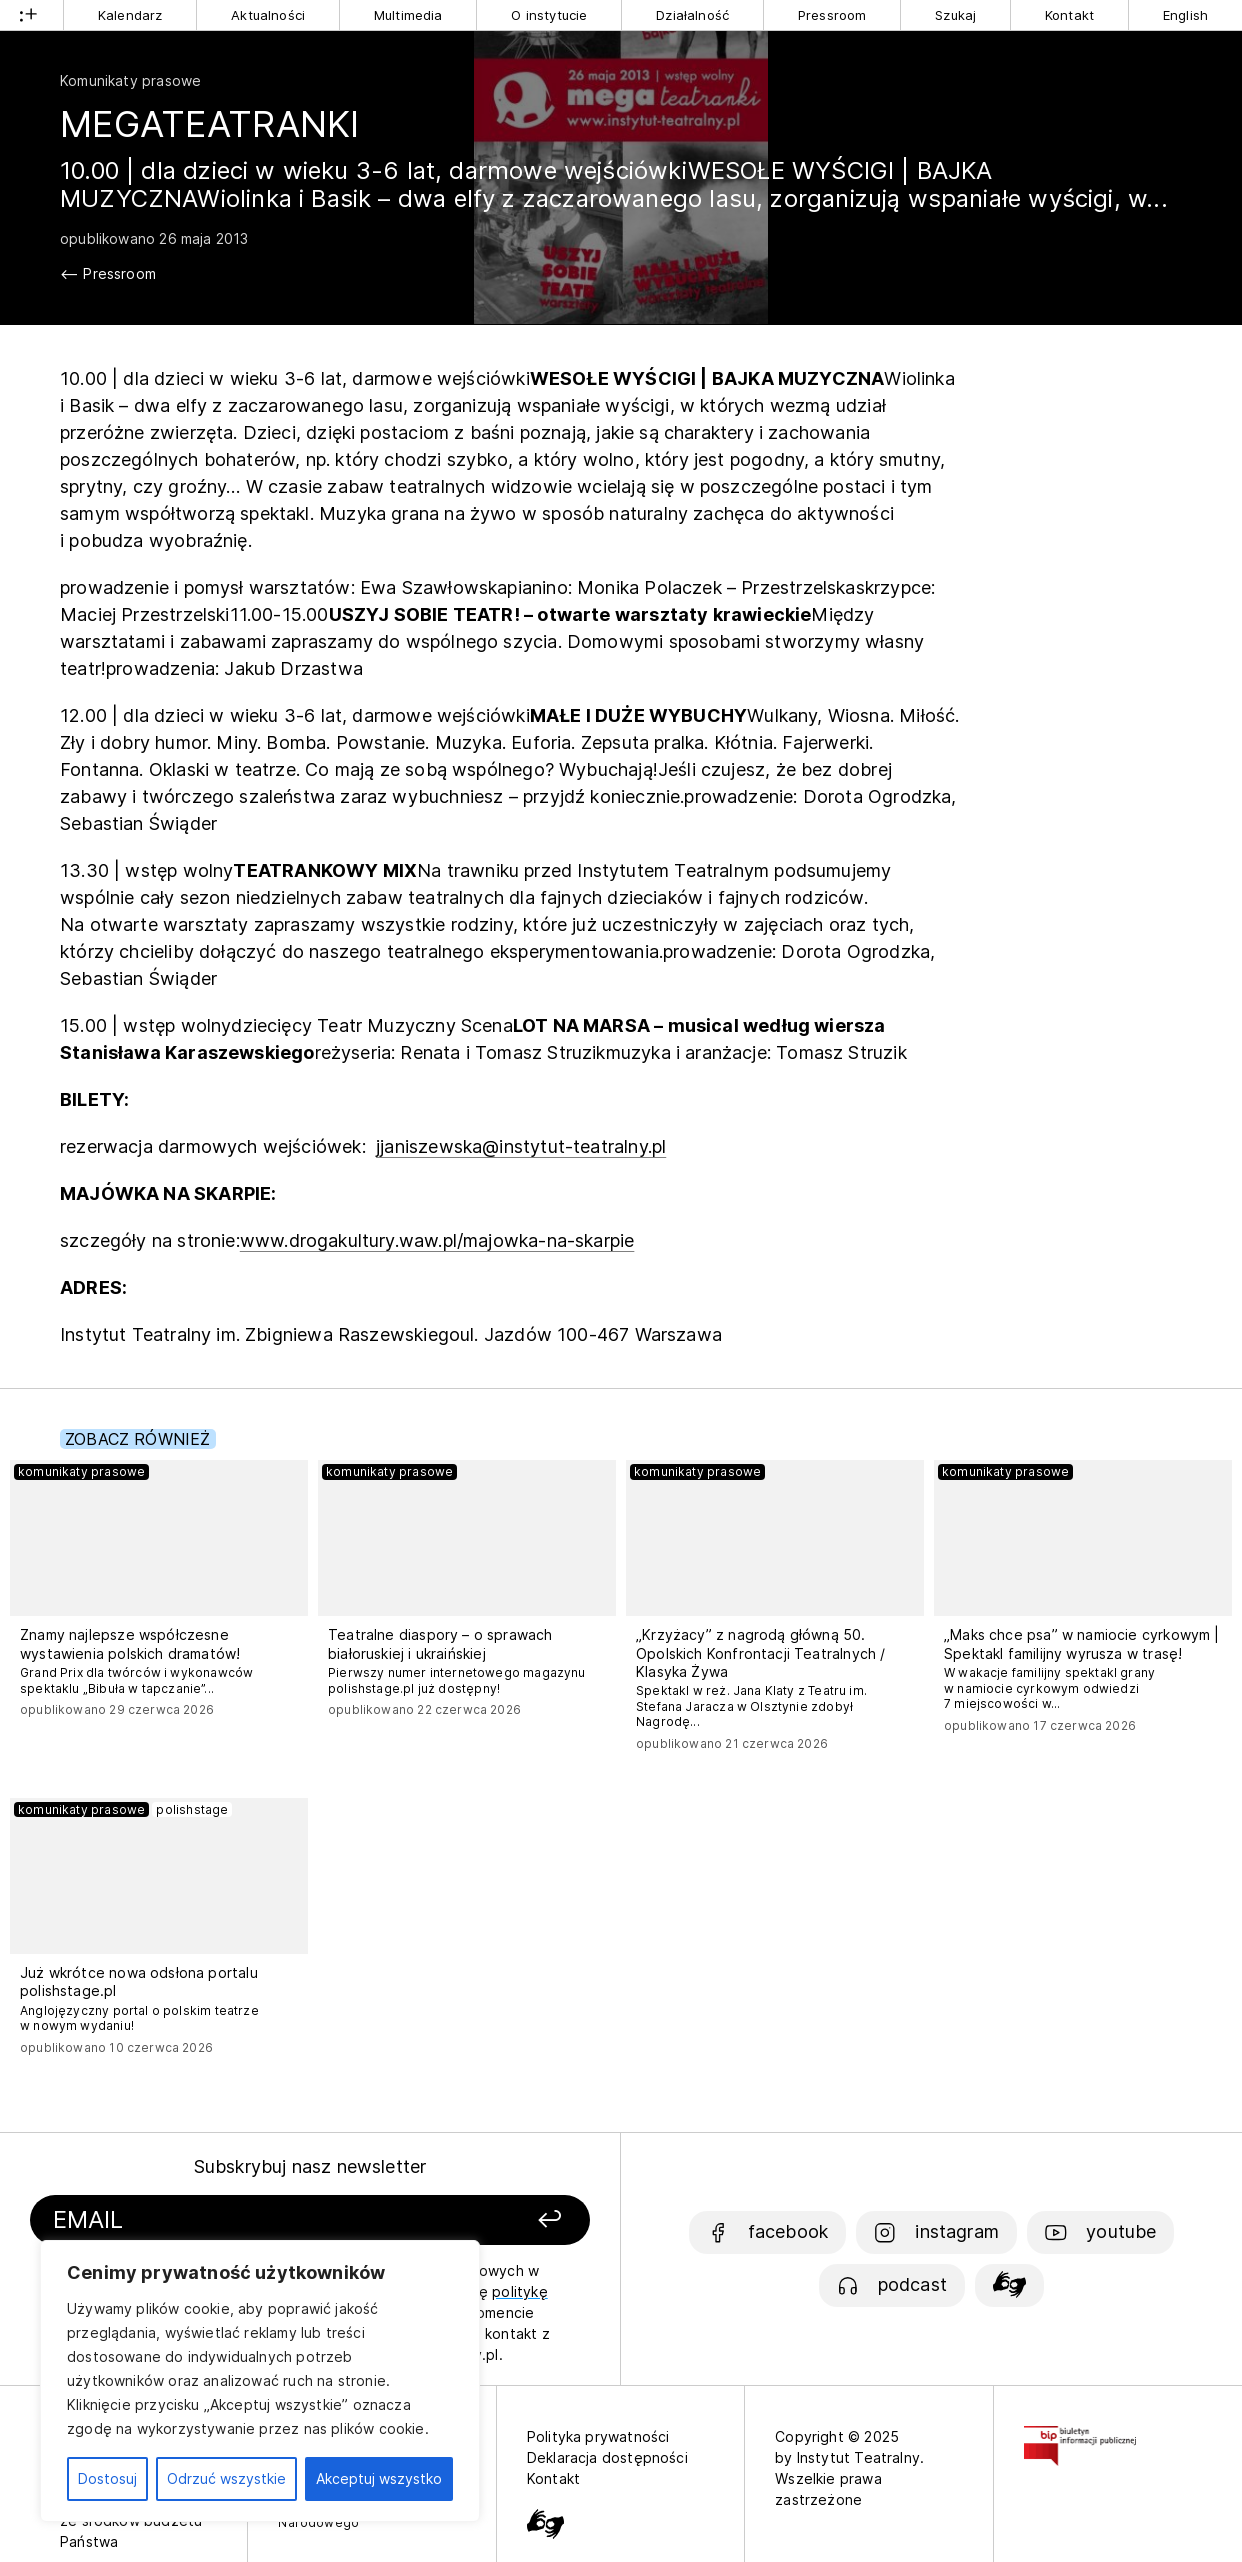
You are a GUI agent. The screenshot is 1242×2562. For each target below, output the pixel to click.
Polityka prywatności (598, 2436)
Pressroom (832, 15)
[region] (260, 2381)
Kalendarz (130, 15)
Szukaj (955, 15)
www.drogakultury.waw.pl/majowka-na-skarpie (437, 1240)
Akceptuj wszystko (379, 2478)
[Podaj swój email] (228, 2220)
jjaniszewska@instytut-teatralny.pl (521, 1146)
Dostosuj (107, 2478)
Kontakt (1069, 15)
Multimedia (408, 15)
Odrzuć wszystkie (226, 2478)
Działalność (692, 15)
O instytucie (549, 15)
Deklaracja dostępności (607, 2457)
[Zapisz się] (487, 2220)
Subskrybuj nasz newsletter (310, 2166)
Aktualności (268, 15)
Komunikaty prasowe (130, 80)
